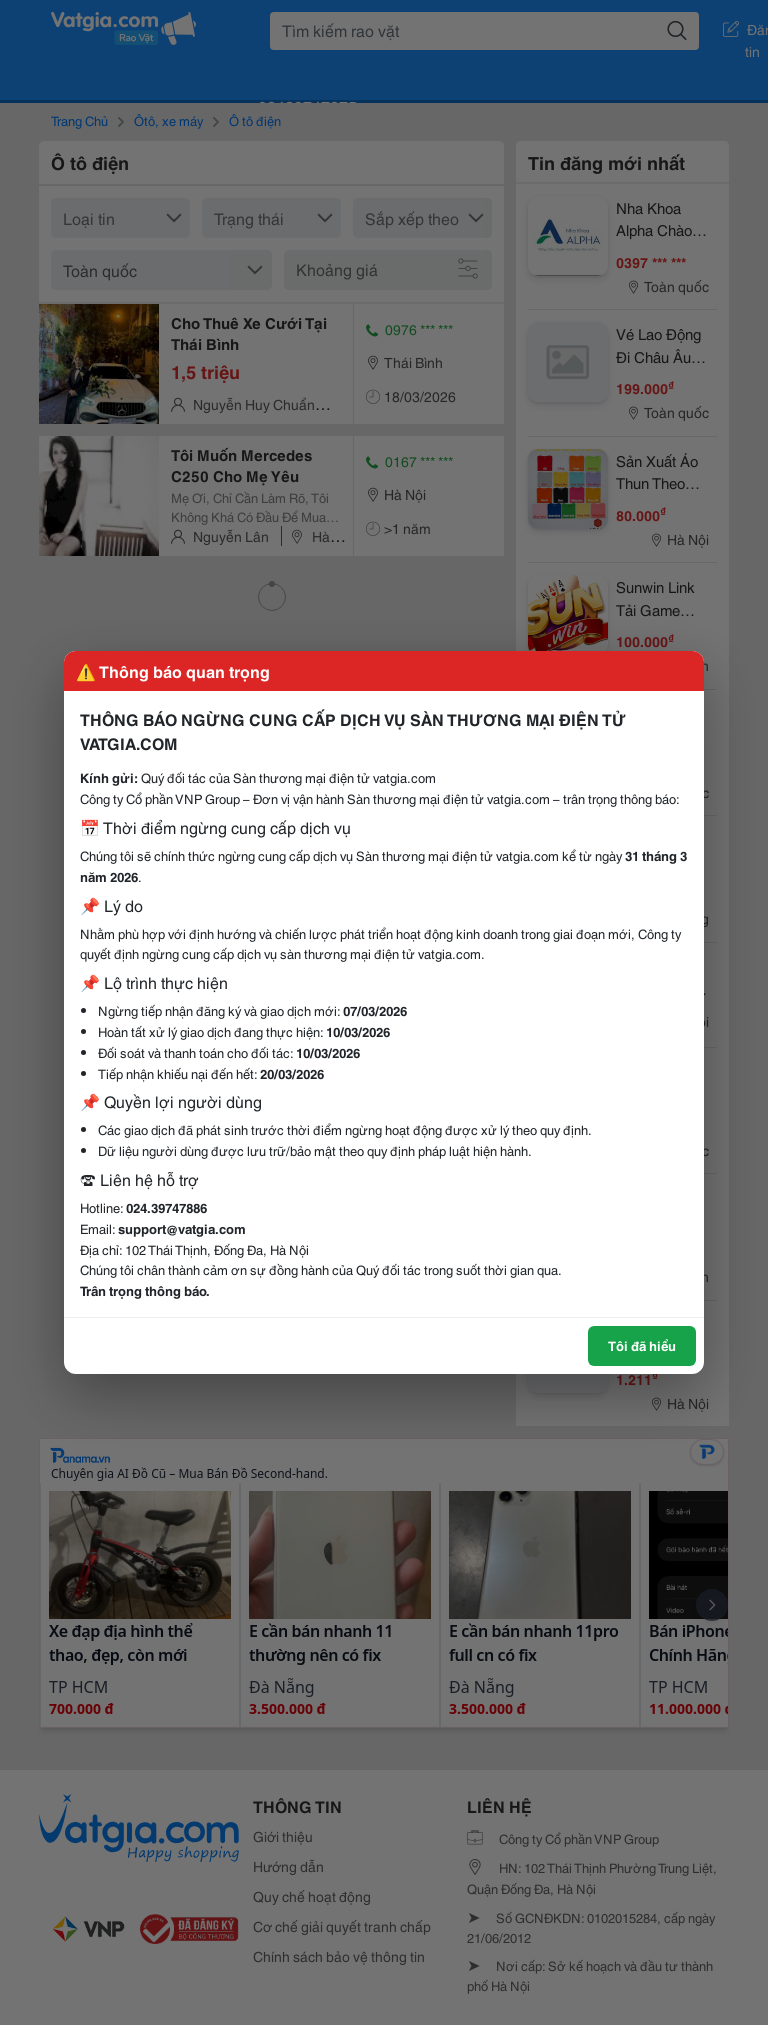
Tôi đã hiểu (642, 1345)
